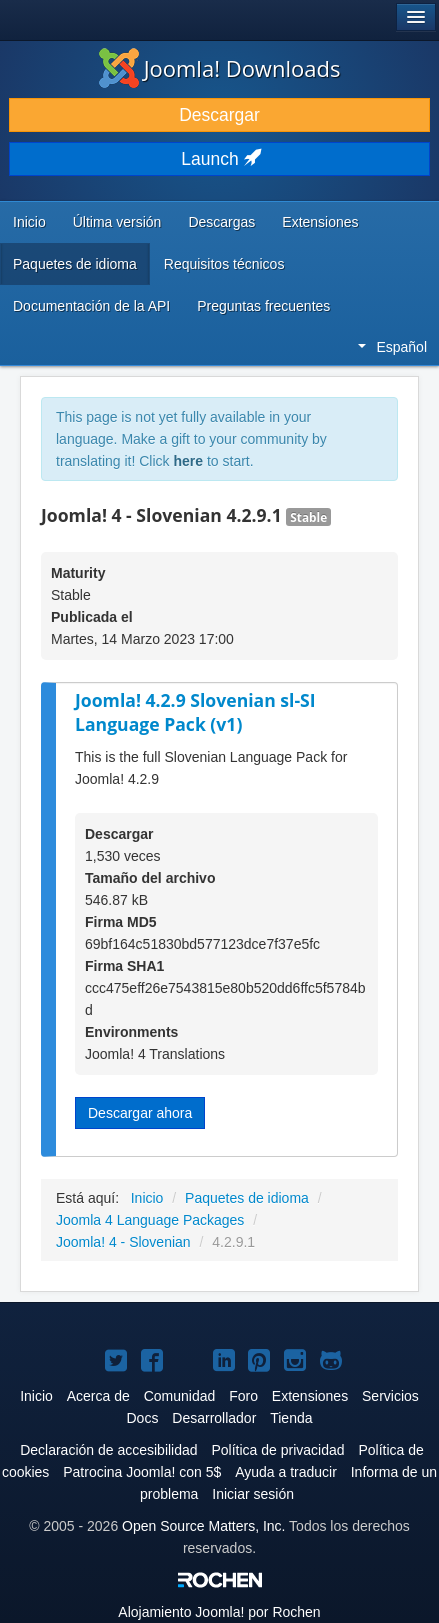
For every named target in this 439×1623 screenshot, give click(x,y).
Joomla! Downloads (220, 68)
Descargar (219, 115)
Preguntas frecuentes (263, 306)
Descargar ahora (140, 1113)
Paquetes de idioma (75, 264)
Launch (219, 159)
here (188, 461)
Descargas (221, 222)
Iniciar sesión (253, 1494)
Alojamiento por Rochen (219, 1612)
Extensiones (320, 222)
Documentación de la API (91, 306)
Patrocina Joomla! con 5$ (142, 1472)
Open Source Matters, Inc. (203, 1526)
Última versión (117, 222)
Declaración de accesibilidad (108, 1450)
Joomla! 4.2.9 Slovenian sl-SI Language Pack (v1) (195, 712)
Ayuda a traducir (286, 1472)
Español (392, 347)
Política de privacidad (277, 1450)
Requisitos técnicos (224, 264)
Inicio (29, 222)
